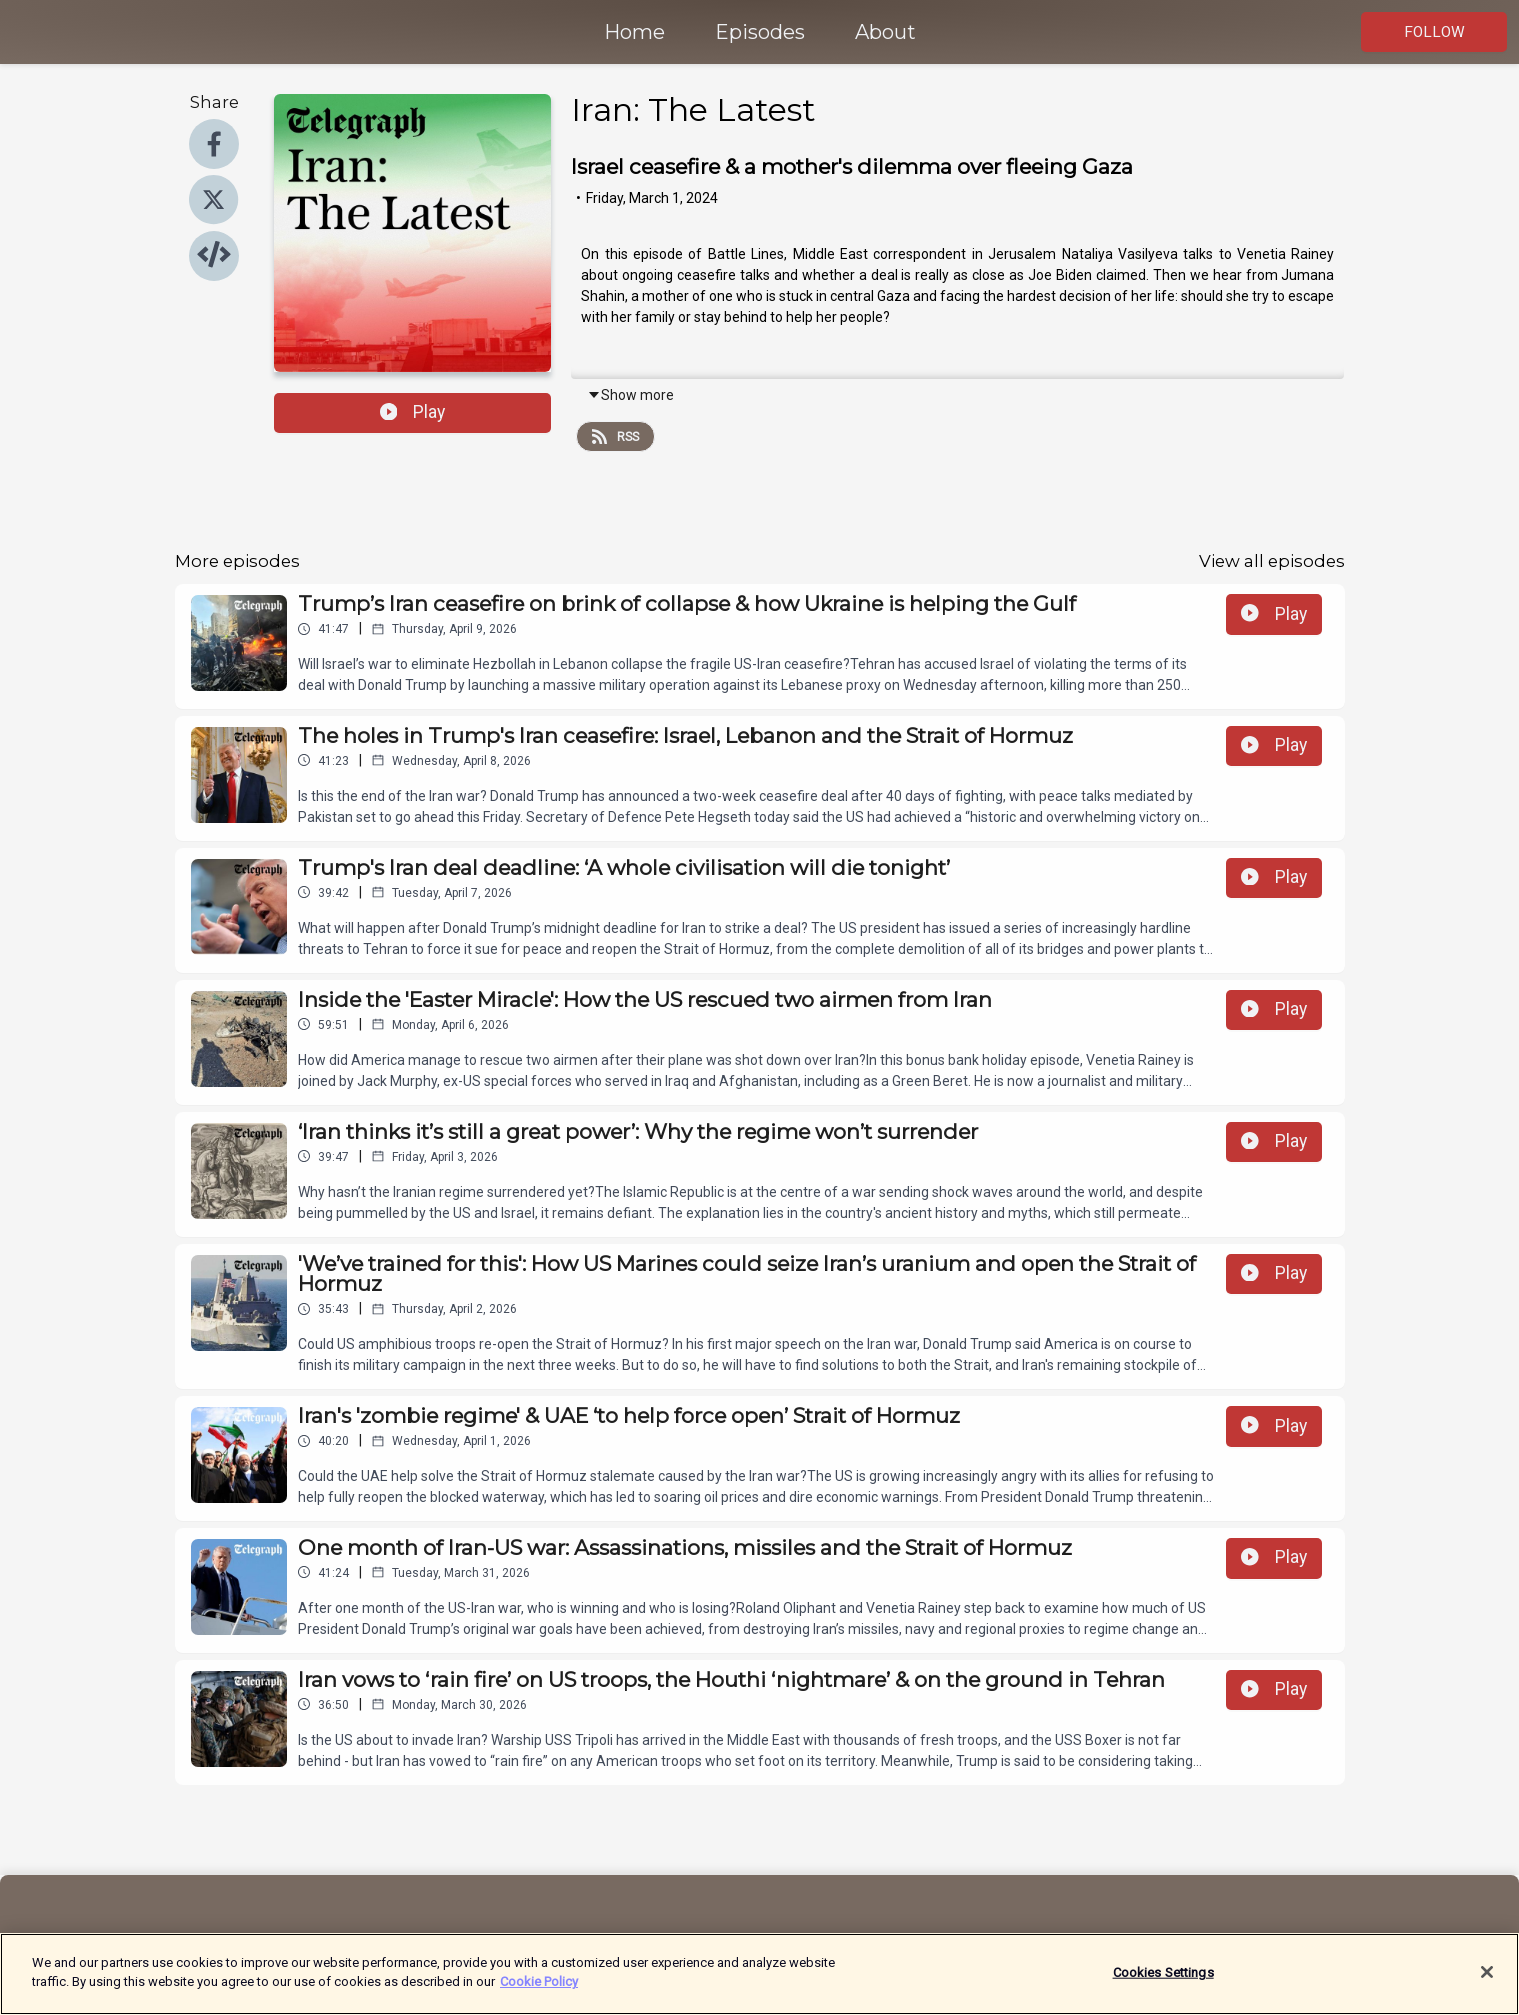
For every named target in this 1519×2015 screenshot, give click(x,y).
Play (413, 412)
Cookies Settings (1163, 1983)
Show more (630, 395)
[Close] (1487, 1984)
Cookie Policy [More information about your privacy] (539, 1993)
